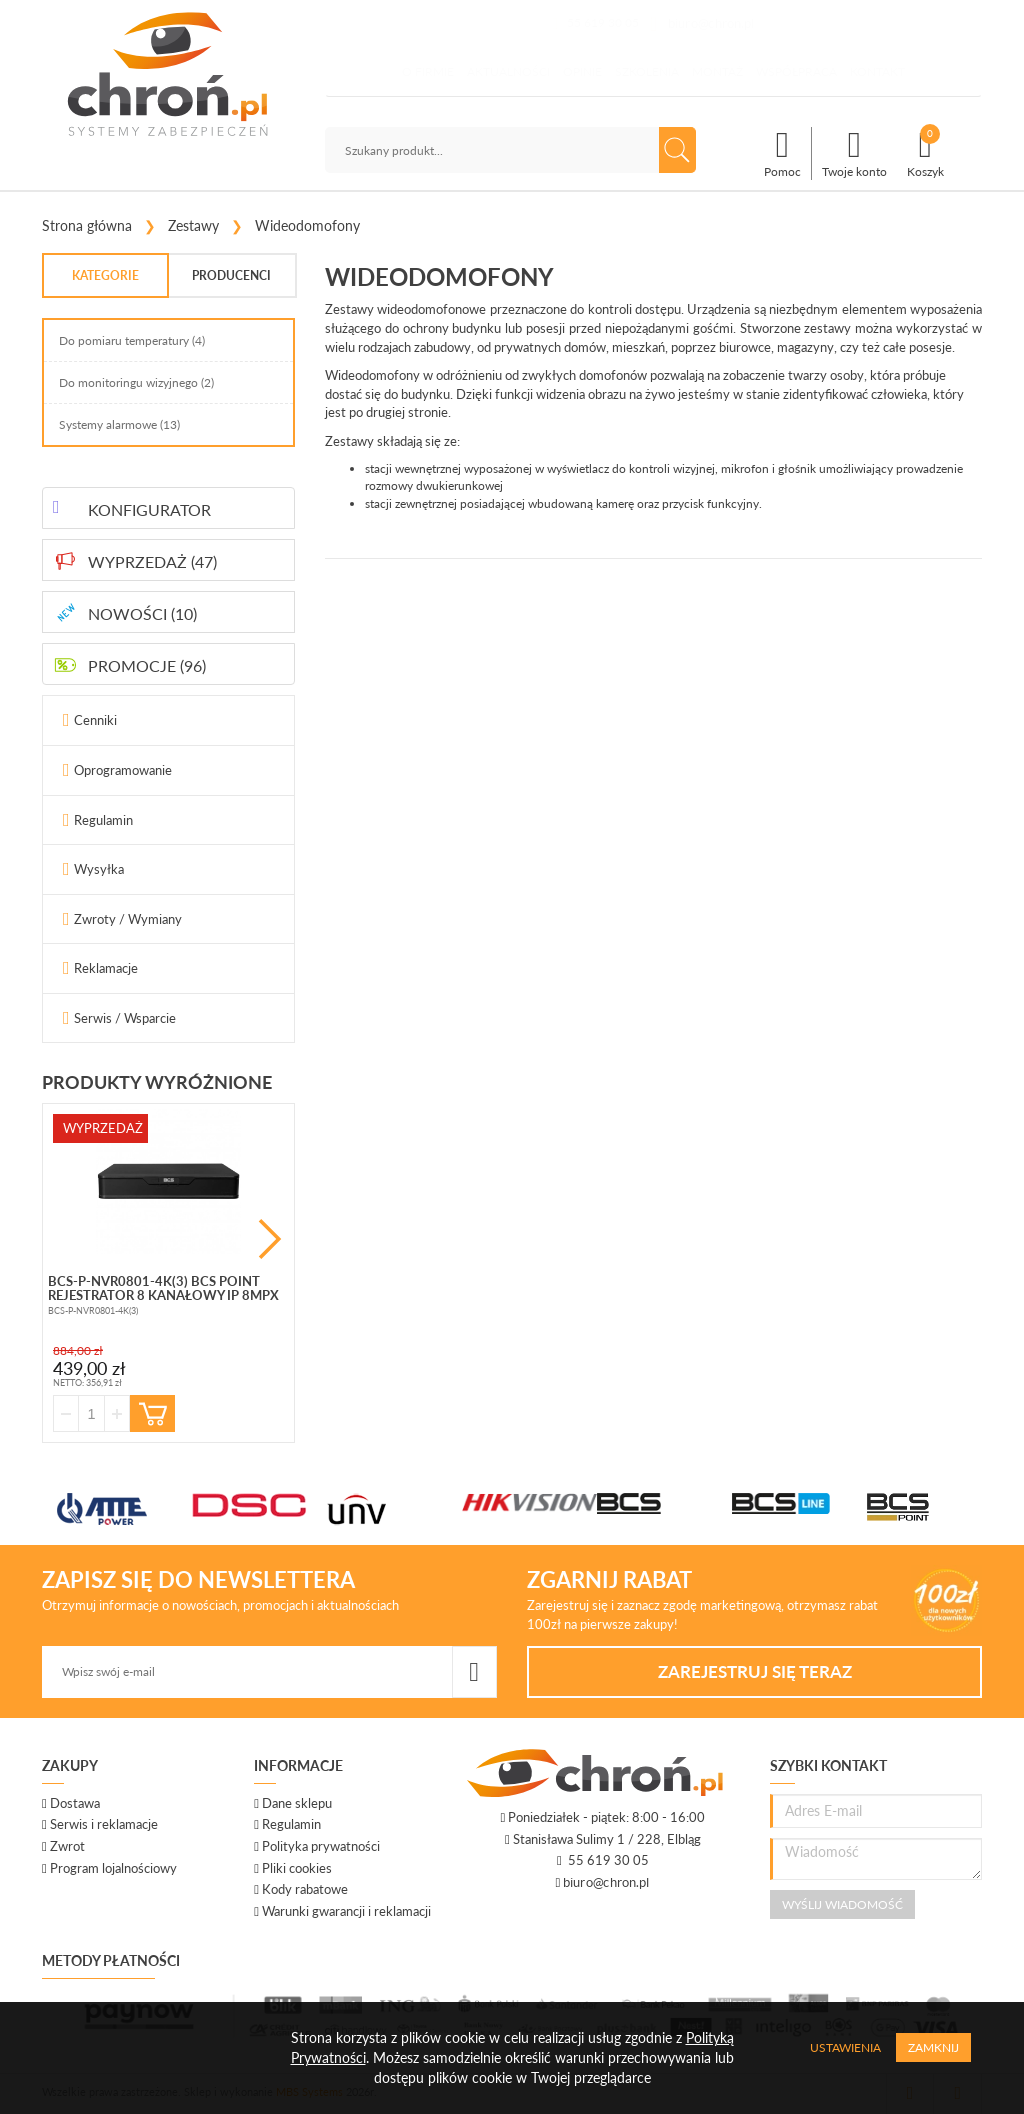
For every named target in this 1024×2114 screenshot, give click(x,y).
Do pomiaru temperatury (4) (132, 340)
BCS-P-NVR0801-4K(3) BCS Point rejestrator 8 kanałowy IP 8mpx (163, 1288)
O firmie (428, 71)
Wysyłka (99, 869)
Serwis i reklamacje (104, 1824)
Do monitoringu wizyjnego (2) (136, 382)
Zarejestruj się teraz (755, 1671)
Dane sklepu (297, 1803)
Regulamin (103, 820)
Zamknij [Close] (933, 2047)
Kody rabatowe (305, 1889)
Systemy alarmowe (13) (119, 424)
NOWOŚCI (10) (142, 613)
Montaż (717, 71)
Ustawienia (845, 2047)
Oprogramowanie (123, 770)
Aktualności (508, 71)
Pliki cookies (297, 1868)
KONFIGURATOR (149, 509)
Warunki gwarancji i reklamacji (346, 1911)
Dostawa (75, 1803)
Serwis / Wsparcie (125, 1018)
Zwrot (67, 1846)
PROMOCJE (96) (147, 665)
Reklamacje (106, 968)
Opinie (582, 71)
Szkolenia (647, 71)
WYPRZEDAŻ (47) (152, 561)
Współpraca (796, 71)
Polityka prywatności (321, 1846)
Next (270, 1239)
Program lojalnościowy (113, 1868)
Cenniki (95, 720)
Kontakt (877, 71)
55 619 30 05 (603, 22)
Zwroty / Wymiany (128, 919)
